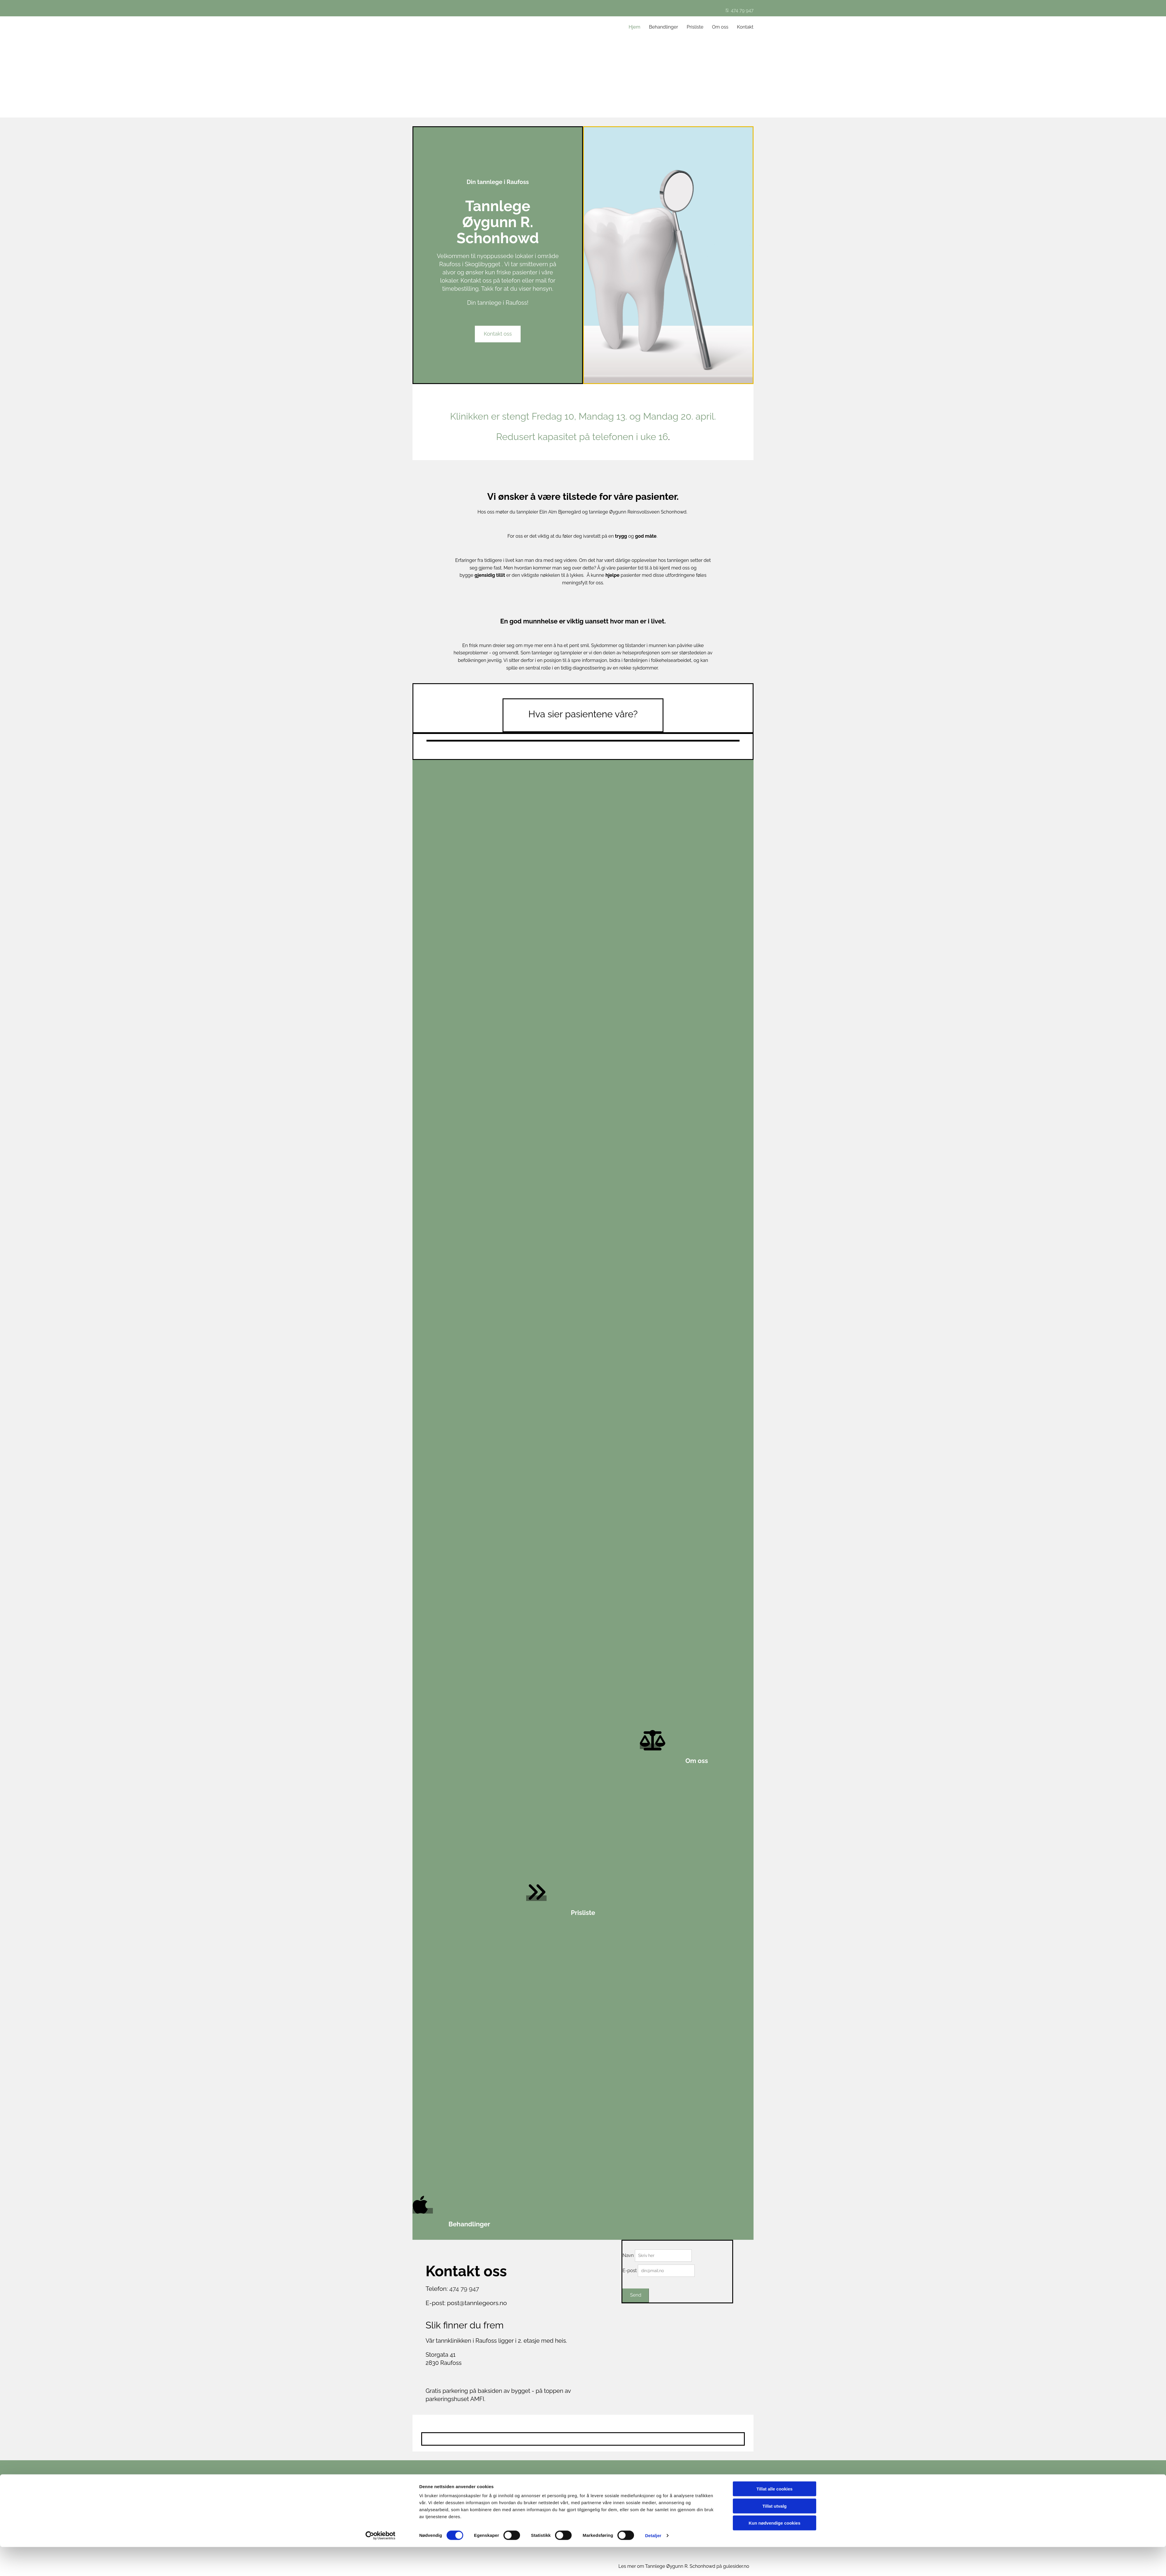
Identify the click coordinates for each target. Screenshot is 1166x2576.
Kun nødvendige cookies (774, 2551)
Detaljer (653, 2564)
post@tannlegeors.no (477, 2303)
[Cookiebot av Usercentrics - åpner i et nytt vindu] (380, 2564)
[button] (497, 334)
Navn (628, 2255)
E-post (629, 2270)
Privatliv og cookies (687, 2495)
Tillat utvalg (774, 2535)
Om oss (720, 27)
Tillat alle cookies (774, 2517)
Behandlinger (663, 27)
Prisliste (695, 27)
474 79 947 (740, 10)
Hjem (634, 27)
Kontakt (745, 27)
